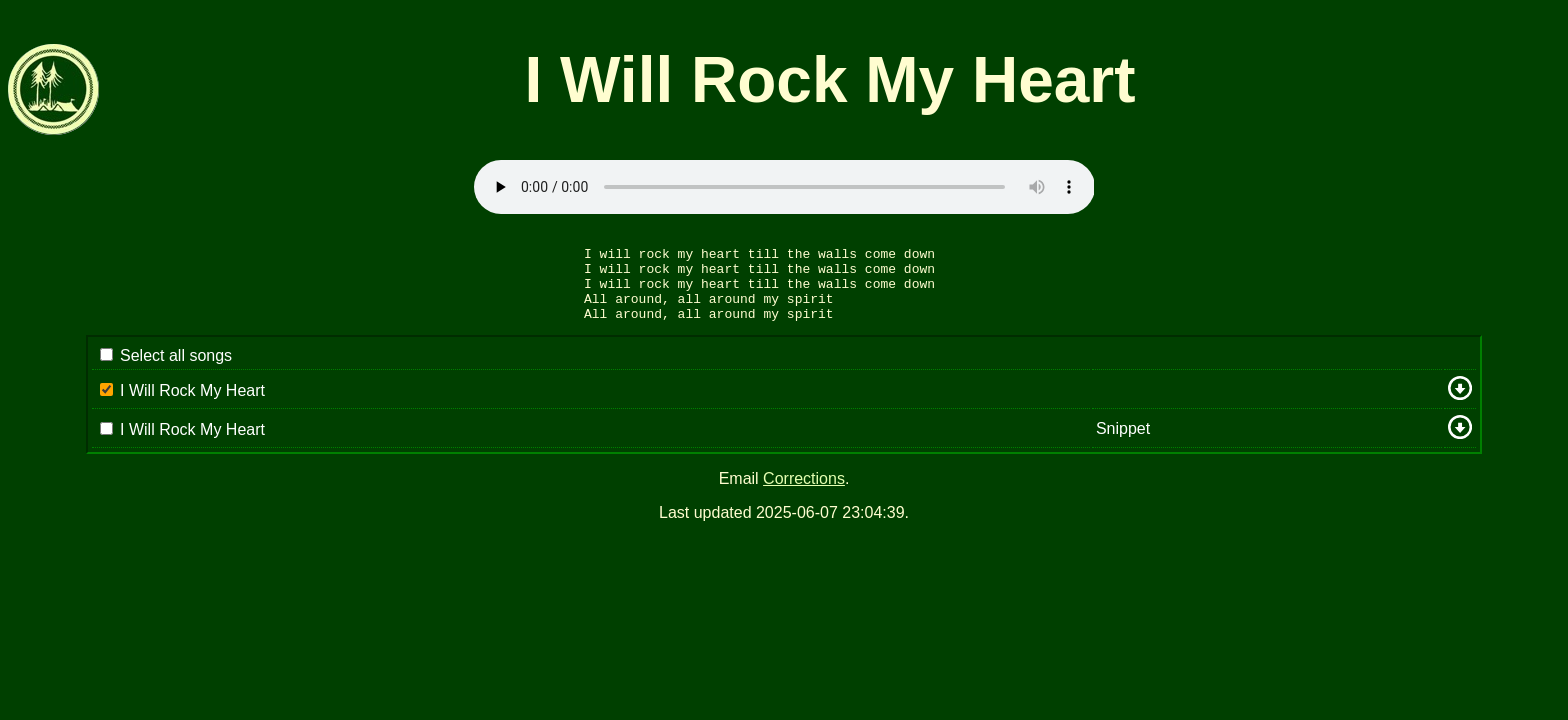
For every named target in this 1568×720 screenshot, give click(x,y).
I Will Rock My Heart (192, 405)
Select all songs (176, 370)
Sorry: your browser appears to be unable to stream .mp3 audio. (784, 187)
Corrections (804, 493)
